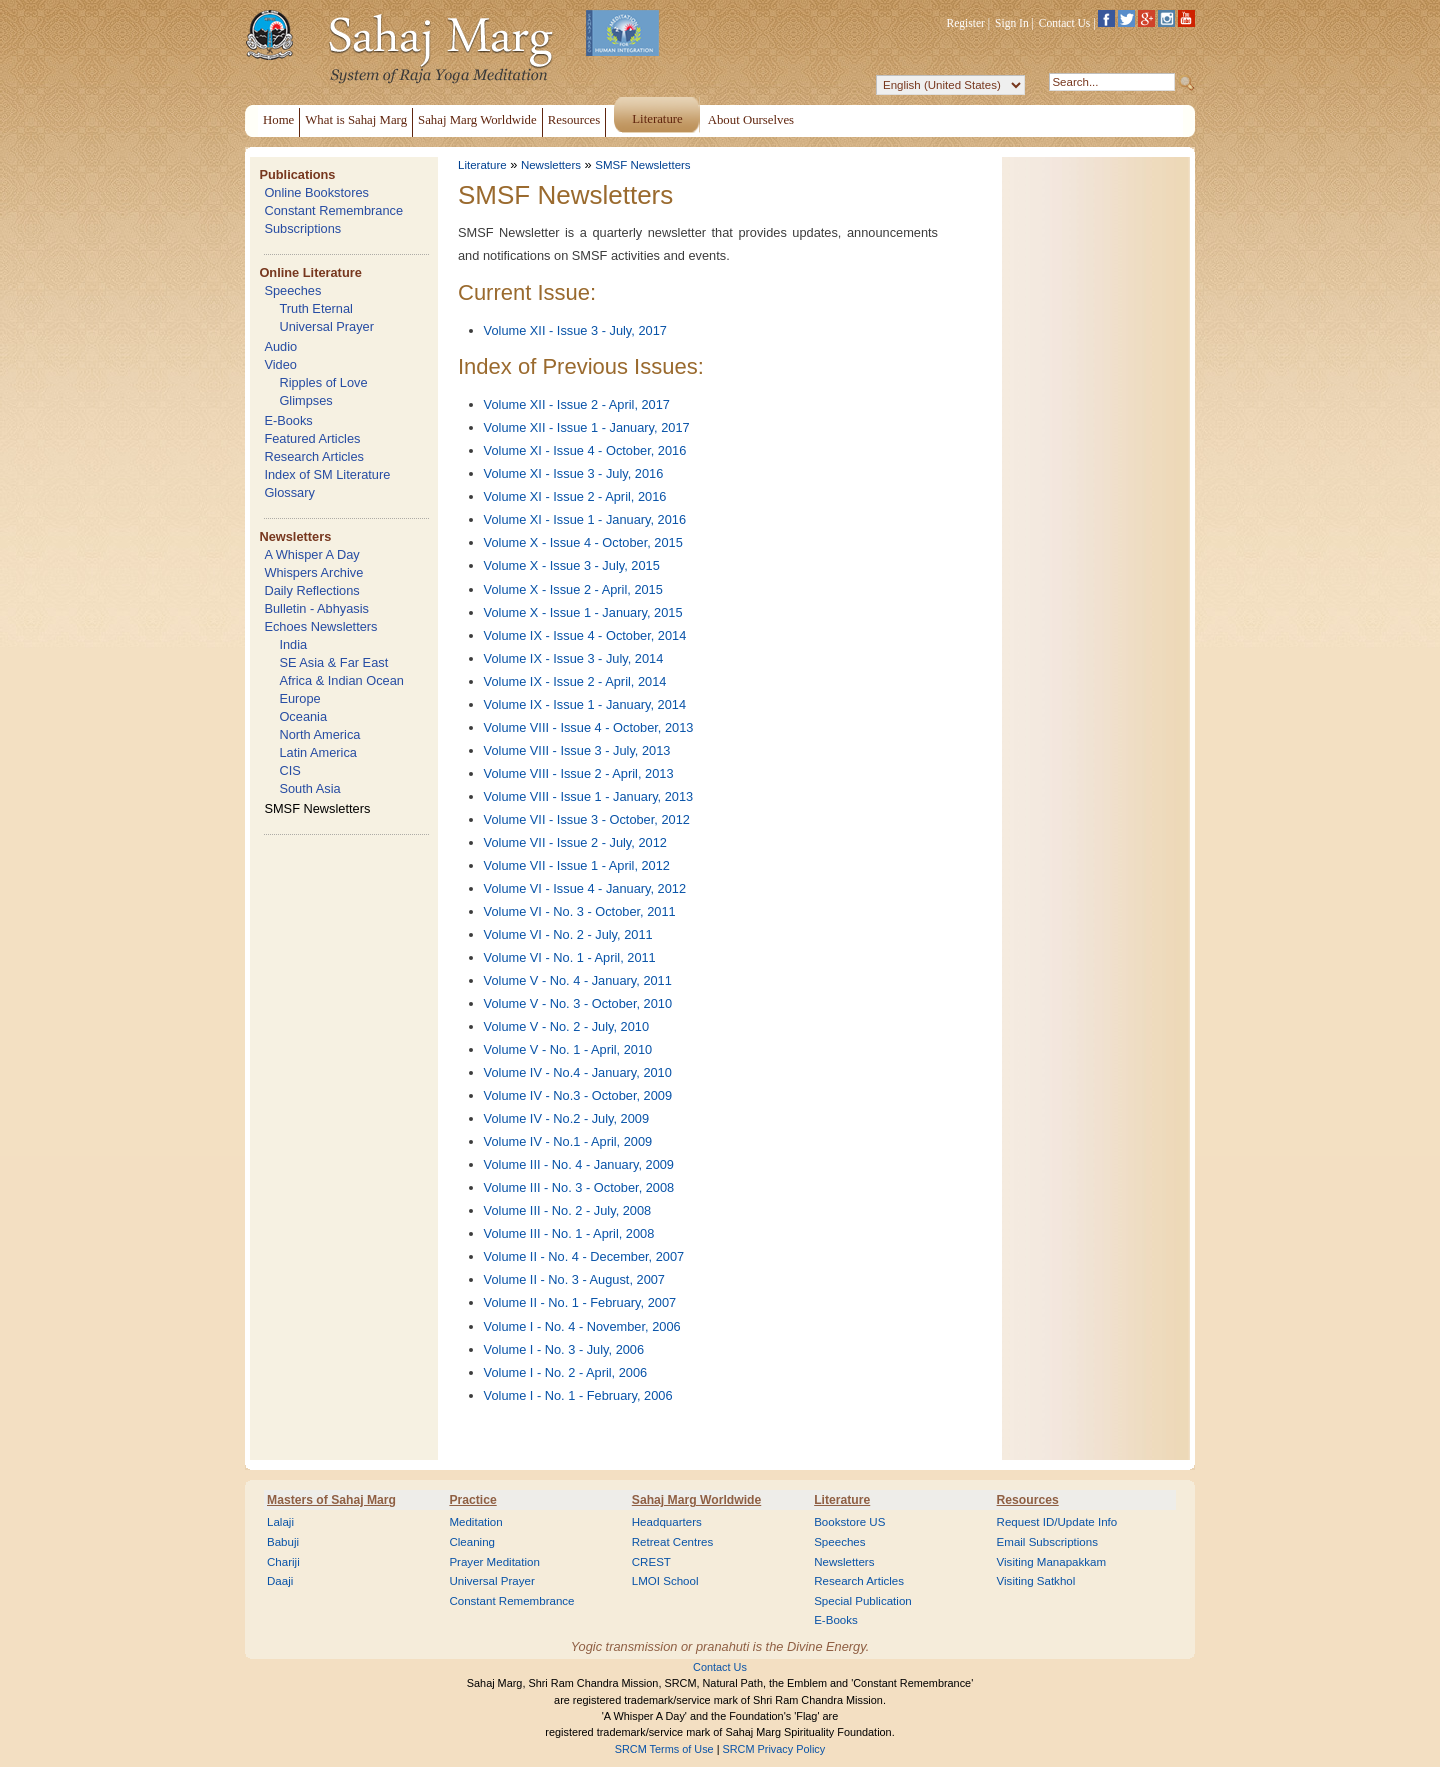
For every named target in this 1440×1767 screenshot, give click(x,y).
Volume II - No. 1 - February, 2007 (580, 1302)
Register (966, 23)
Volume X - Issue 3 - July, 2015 (572, 565)
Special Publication (863, 1601)
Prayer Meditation (494, 1562)
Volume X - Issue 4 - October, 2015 (583, 542)
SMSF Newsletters (317, 808)
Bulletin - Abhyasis (316, 608)
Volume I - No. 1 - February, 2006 (578, 1395)
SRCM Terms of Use (664, 1749)
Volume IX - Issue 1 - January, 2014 (585, 704)
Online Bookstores (316, 192)
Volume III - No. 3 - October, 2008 (579, 1187)
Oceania (303, 716)
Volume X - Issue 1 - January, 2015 (583, 612)
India (293, 644)
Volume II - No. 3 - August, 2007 (574, 1279)
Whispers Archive (313, 572)
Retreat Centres (673, 1542)
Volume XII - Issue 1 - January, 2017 (587, 427)
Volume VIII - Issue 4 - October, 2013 (589, 727)
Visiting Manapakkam (1052, 1562)
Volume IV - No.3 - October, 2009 (578, 1095)
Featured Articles (312, 438)
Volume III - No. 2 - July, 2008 (568, 1210)
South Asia (309, 788)
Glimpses (305, 400)
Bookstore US (849, 1522)
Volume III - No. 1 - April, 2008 (569, 1233)
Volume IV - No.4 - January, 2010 (578, 1072)
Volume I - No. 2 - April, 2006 (566, 1372)
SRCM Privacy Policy (774, 1749)
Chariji (283, 1562)
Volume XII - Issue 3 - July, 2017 (575, 330)
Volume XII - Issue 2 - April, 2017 (577, 404)
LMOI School (665, 1581)
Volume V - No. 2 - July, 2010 (567, 1026)
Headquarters (667, 1522)
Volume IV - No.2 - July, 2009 (567, 1118)
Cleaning (472, 1542)
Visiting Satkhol (1036, 1581)
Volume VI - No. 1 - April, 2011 (570, 957)
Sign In (1012, 23)
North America (319, 734)
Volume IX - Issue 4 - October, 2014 (585, 635)
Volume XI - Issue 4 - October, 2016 (585, 450)
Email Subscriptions (1047, 1542)
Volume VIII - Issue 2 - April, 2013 (579, 773)
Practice (472, 1500)
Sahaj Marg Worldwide (696, 1500)
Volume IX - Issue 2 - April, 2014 (575, 681)
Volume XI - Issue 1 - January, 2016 (585, 519)
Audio (280, 346)
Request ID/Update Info (1057, 1522)
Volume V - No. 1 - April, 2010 (568, 1049)
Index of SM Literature (327, 474)
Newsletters (295, 536)
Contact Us (1065, 23)
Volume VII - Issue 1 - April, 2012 (577, 865)
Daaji (280, 1581)
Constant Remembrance (333, 210)
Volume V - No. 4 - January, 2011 (578, 980)
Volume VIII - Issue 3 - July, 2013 (577, 750)
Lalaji (280, 1522)
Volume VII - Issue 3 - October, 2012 (587, 819)
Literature (482, 165)
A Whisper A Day (311, 554)
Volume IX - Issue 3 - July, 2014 (574, 658)
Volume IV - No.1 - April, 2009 (568, 1141)
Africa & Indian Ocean (341, 680)
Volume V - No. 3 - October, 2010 (578, 1003)
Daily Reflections (311, 590)
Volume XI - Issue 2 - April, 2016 (575, 496)
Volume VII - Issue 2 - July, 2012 (575, 842)
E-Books (288, 420)
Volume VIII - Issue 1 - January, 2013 (589, 796)
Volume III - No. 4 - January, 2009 (579, 1164)
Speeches (292, 290)
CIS (289, 770)
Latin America (318, 752)
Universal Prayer (326, 326)
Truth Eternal (316, 308)
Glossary (289, 492)
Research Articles (314, 456)
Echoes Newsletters (320, 626)
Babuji (283, 1542)
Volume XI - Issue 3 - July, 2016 (574, 473)
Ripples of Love (323, 382)
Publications (297, 174)
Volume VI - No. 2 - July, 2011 (568, 934)
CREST (651, 1562)
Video (280, 364)
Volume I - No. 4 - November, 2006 (582, 1326)
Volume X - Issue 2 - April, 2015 (573, 589)
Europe (299, 698)
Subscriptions (302, 228)
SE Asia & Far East (333, 662)
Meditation (475, 1522)
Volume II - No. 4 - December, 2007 (584, 1256)
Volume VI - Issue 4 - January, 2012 (585, 888)
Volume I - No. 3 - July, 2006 (564, 1349)
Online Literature (310, 272)
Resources (1028, 1500)
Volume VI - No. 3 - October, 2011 (580, 911)
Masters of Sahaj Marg (331, 1500)
